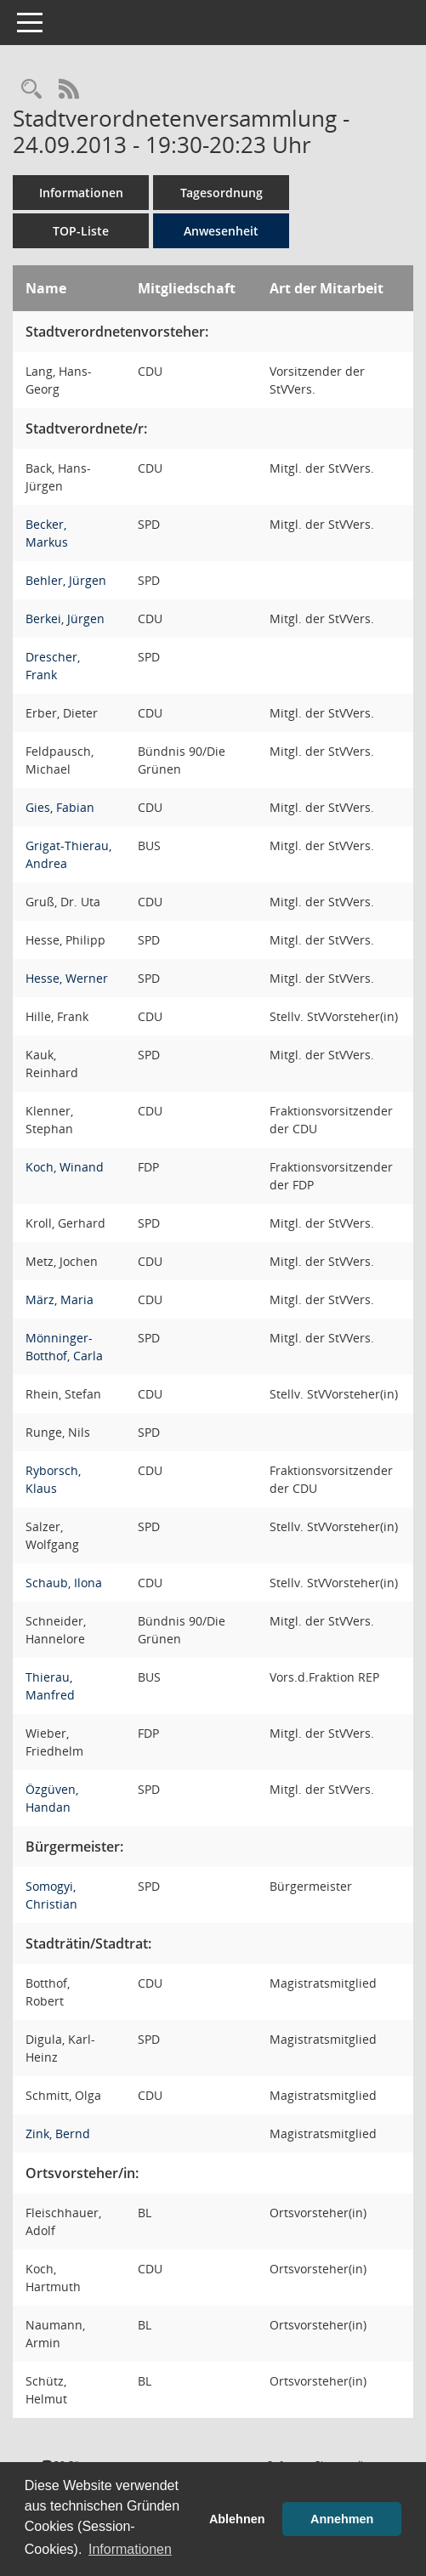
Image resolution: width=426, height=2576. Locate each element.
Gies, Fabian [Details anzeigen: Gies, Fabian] (60, 807)
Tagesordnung (221, 192)
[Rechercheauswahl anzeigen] (31, 90)
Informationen (81, 192)
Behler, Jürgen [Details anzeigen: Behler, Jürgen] (66, 580)
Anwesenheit (221, 231)
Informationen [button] (130, 2549)
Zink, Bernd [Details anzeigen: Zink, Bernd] (58, 2133)
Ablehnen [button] (237, 2519)
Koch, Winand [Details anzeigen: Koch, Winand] (65, 1167)
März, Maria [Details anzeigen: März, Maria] (60, 1299)
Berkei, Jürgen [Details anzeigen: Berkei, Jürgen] (65, 618)
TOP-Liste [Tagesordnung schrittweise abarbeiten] (81, 231)
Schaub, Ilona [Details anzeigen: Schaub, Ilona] (64, 1583)
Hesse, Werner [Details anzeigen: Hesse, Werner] (67, 978)
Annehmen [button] (341, 2519)
